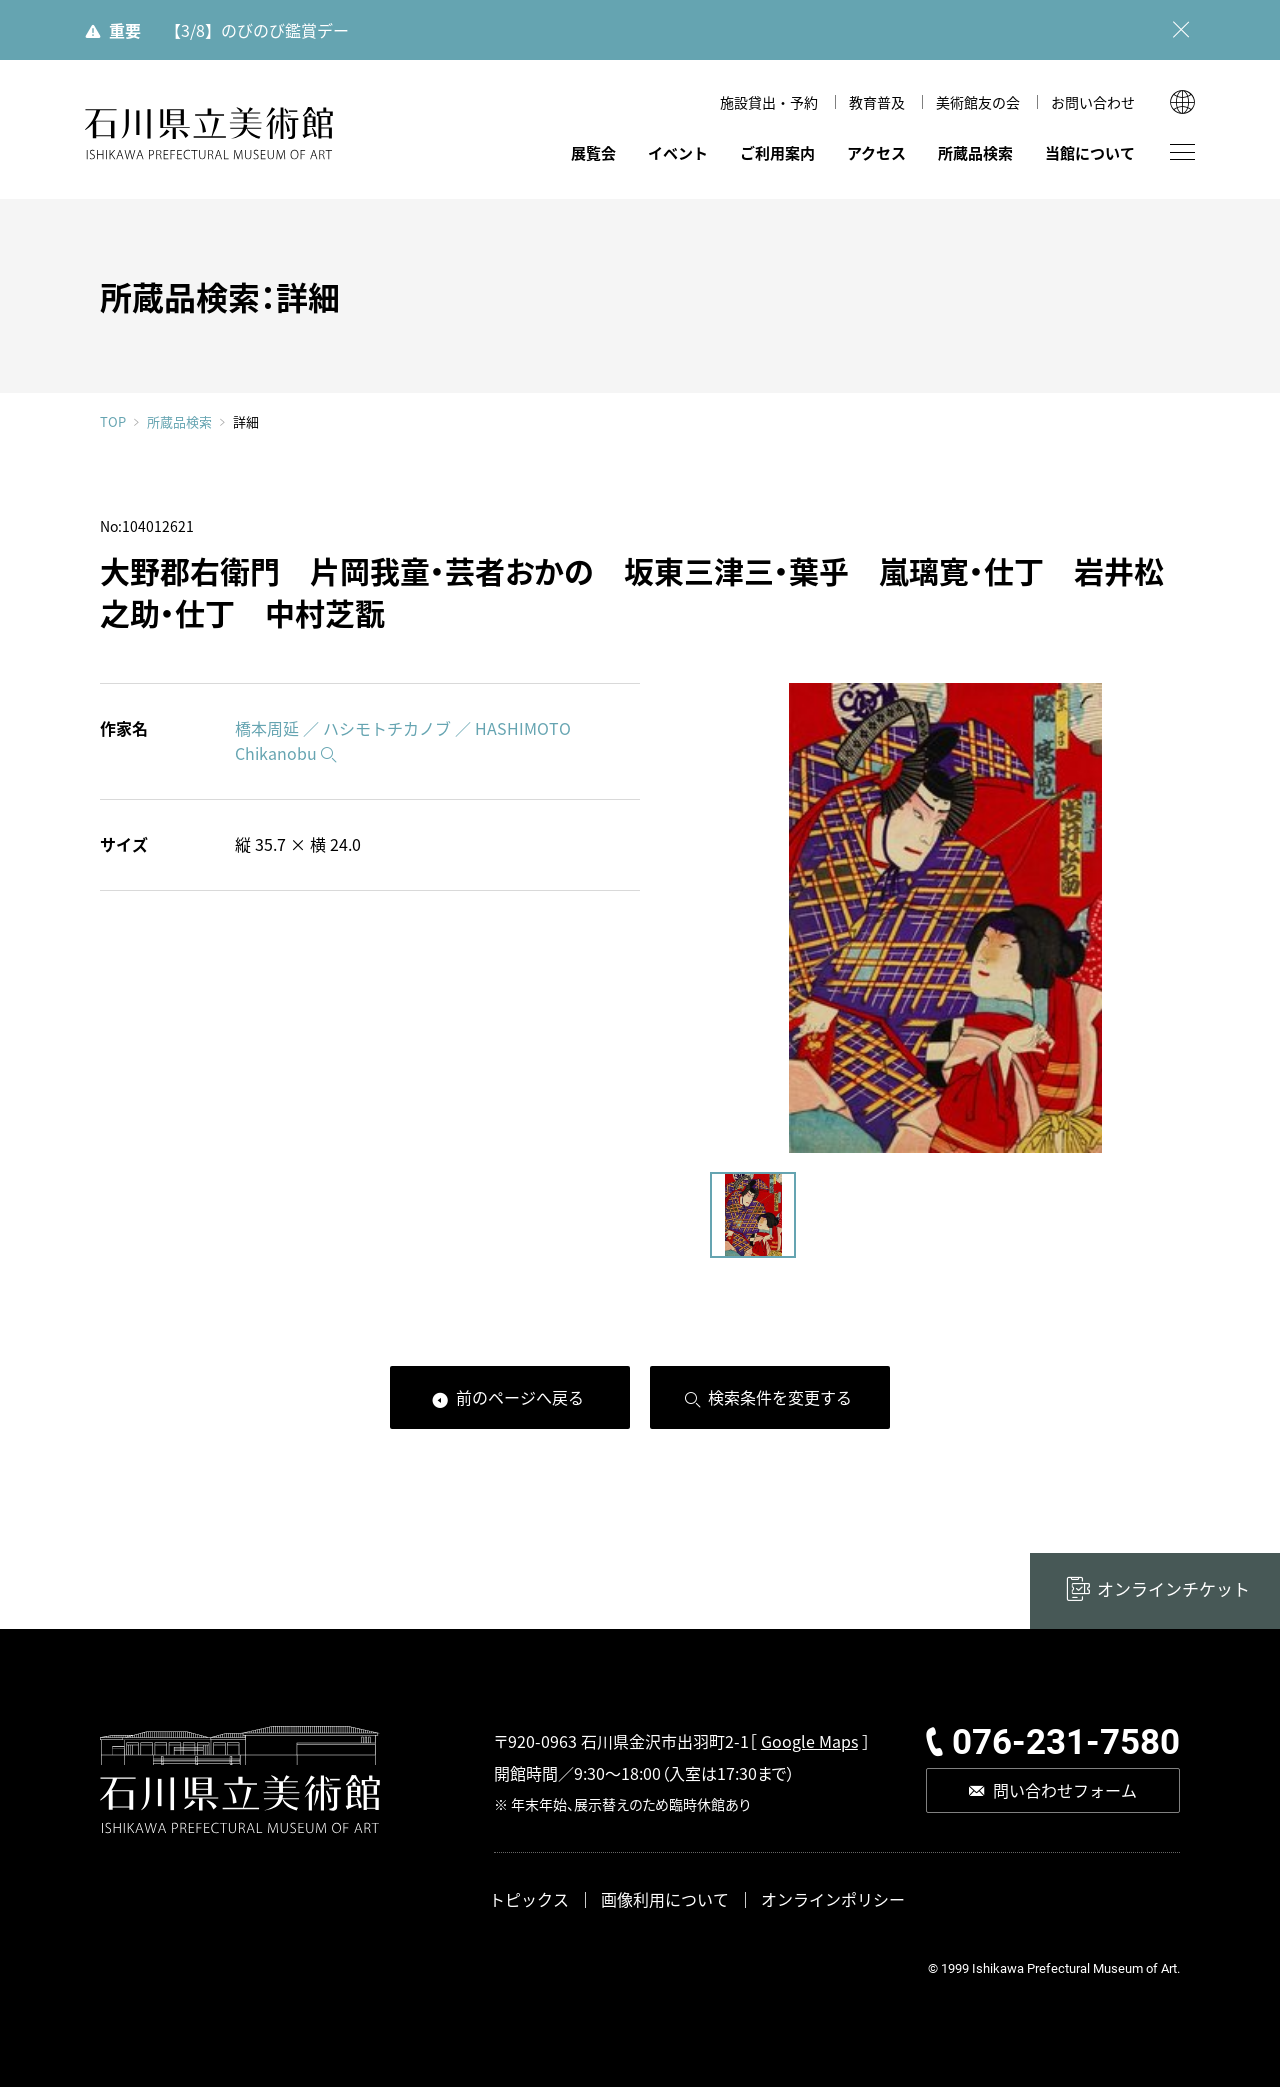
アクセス (876, 152)
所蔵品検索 (975, 152)
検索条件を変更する (780, 1397)
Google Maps (809, 1741)
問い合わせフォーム (1065, 1790)
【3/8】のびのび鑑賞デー (257, 30)
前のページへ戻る (520, 1397)
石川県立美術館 (210, 133)
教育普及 (877, 102)
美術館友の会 (978, 102)
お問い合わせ (1093, 102)
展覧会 (593, 152)
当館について (1090, 152)
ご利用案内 (777, 152)
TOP (113, 422)
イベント (678, 152)
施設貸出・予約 (769, 102)
